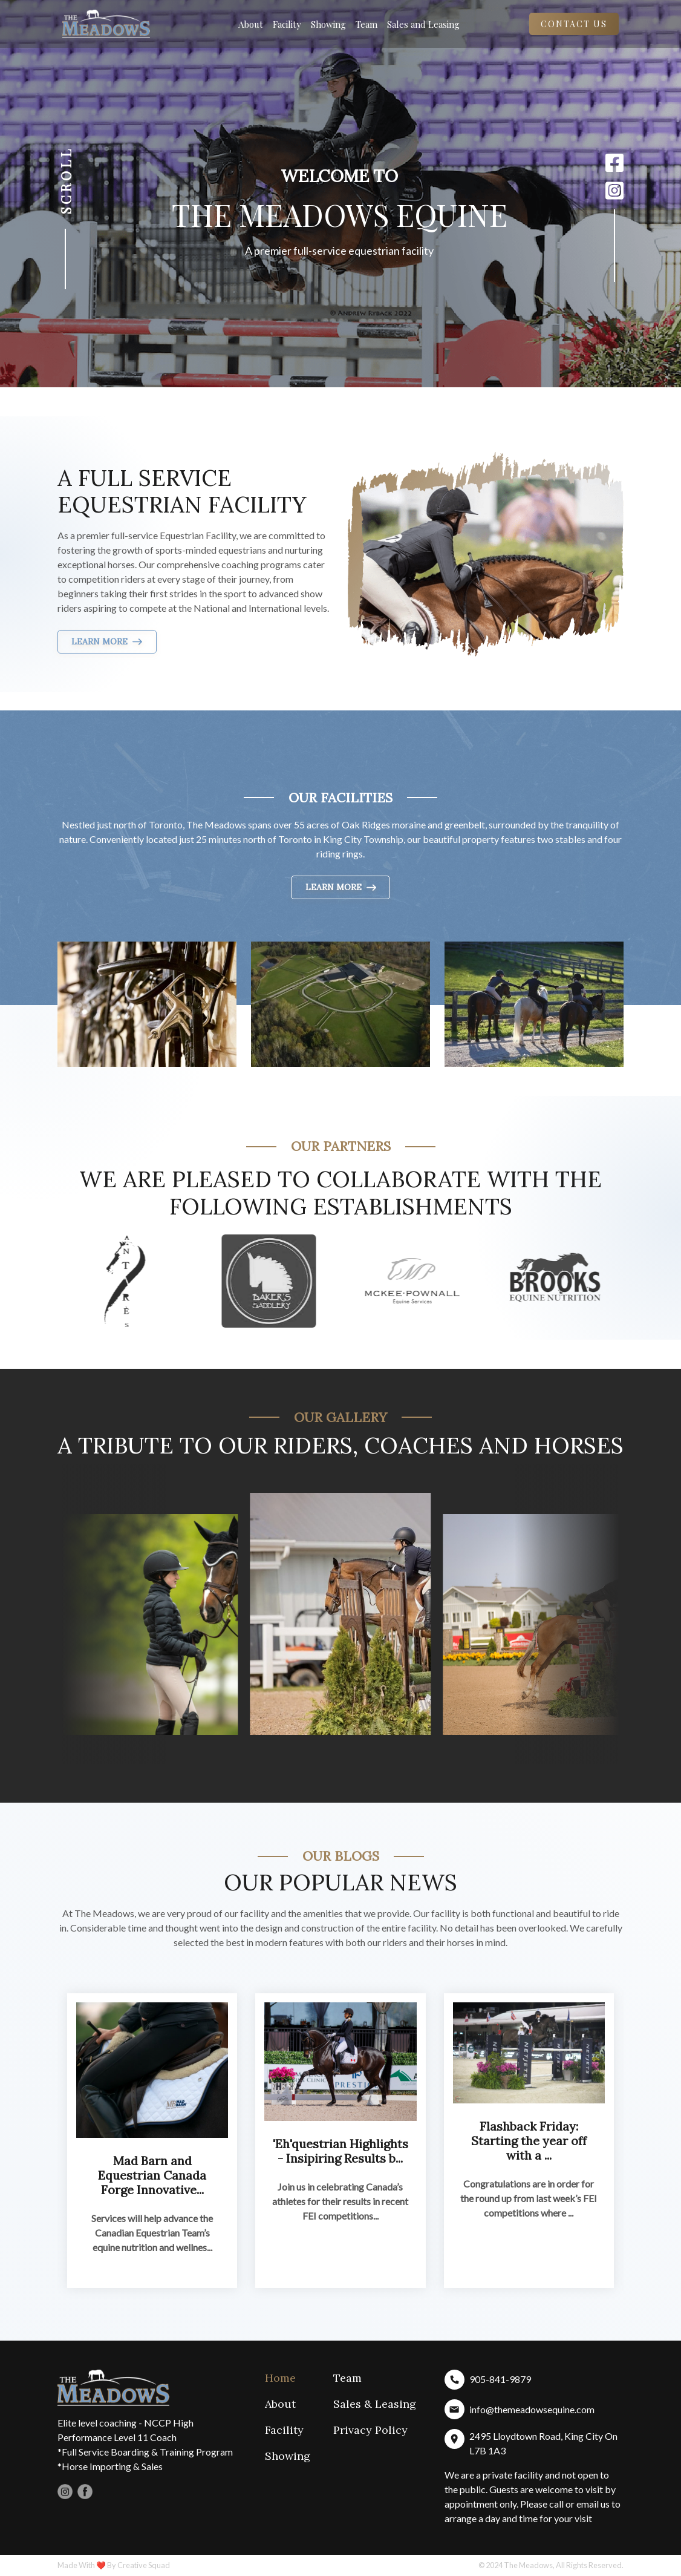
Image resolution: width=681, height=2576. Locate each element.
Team (366, 24)
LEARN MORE (106, 641)
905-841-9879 (500, 2379)
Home (280, 2378)
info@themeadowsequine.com (532, 2409)
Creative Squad (143, 2565)
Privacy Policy (370, 2430)
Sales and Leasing (423, 24)
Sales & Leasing (374, 2404)
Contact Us (574, 24)
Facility (287, 24)
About (250, 24)
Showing (328, 24)
